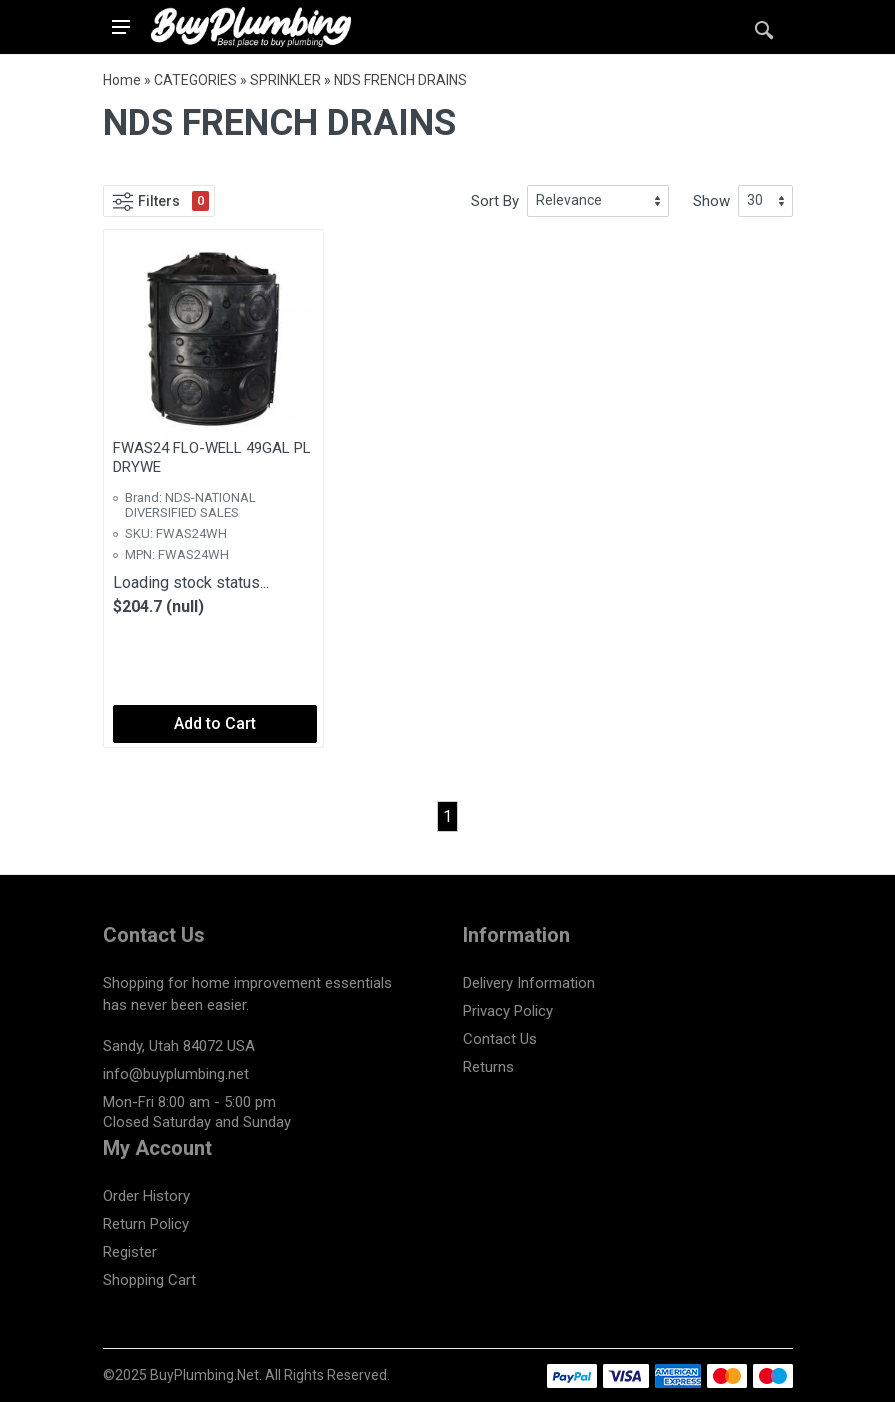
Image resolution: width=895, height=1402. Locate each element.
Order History (146, 1196)
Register (130, 1252)
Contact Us (500, 1039)
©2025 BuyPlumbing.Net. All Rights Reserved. (246, 1375)
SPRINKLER (285, 80)
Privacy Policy (508, 1011)
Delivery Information (529, 983)
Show (711, 201)
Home (122, 80)
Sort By (495, 201)
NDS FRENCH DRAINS (400, 80)
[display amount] (765, 201)
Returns (488, 1067)
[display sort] (598, 201)
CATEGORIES (195, 80)
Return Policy (146, 1224)
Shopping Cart (149, 1280)
